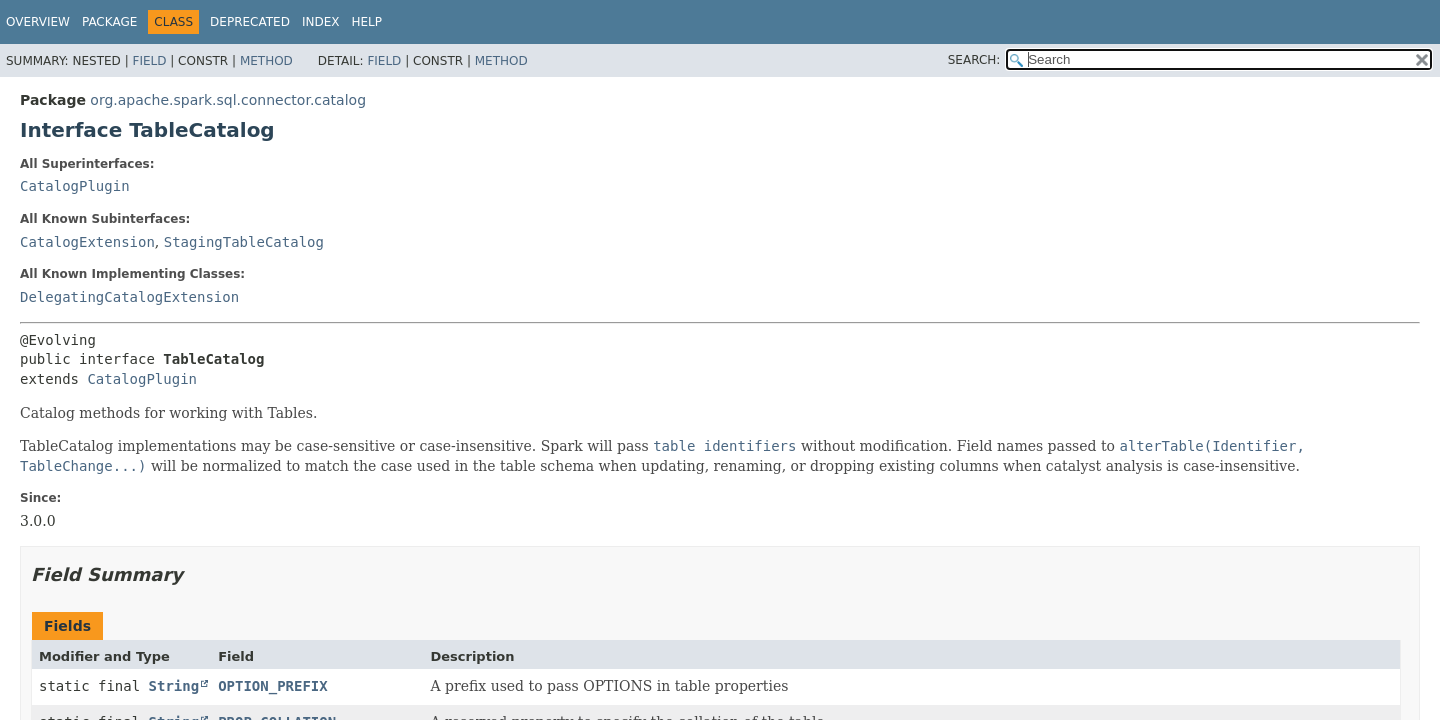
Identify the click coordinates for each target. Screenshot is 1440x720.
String (174, 686)
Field (149, 61)
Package (109, 22)
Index (321, 22)
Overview (38, 22)
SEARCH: (974, 60)
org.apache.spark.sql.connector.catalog (228, 100)
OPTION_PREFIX (273, 686)
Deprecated (250, 22)
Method (266, 61)
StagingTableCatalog (244, 242)
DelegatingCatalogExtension (129, 297)
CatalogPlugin (75, 186)
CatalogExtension (87, 242)
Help (366, 22)
